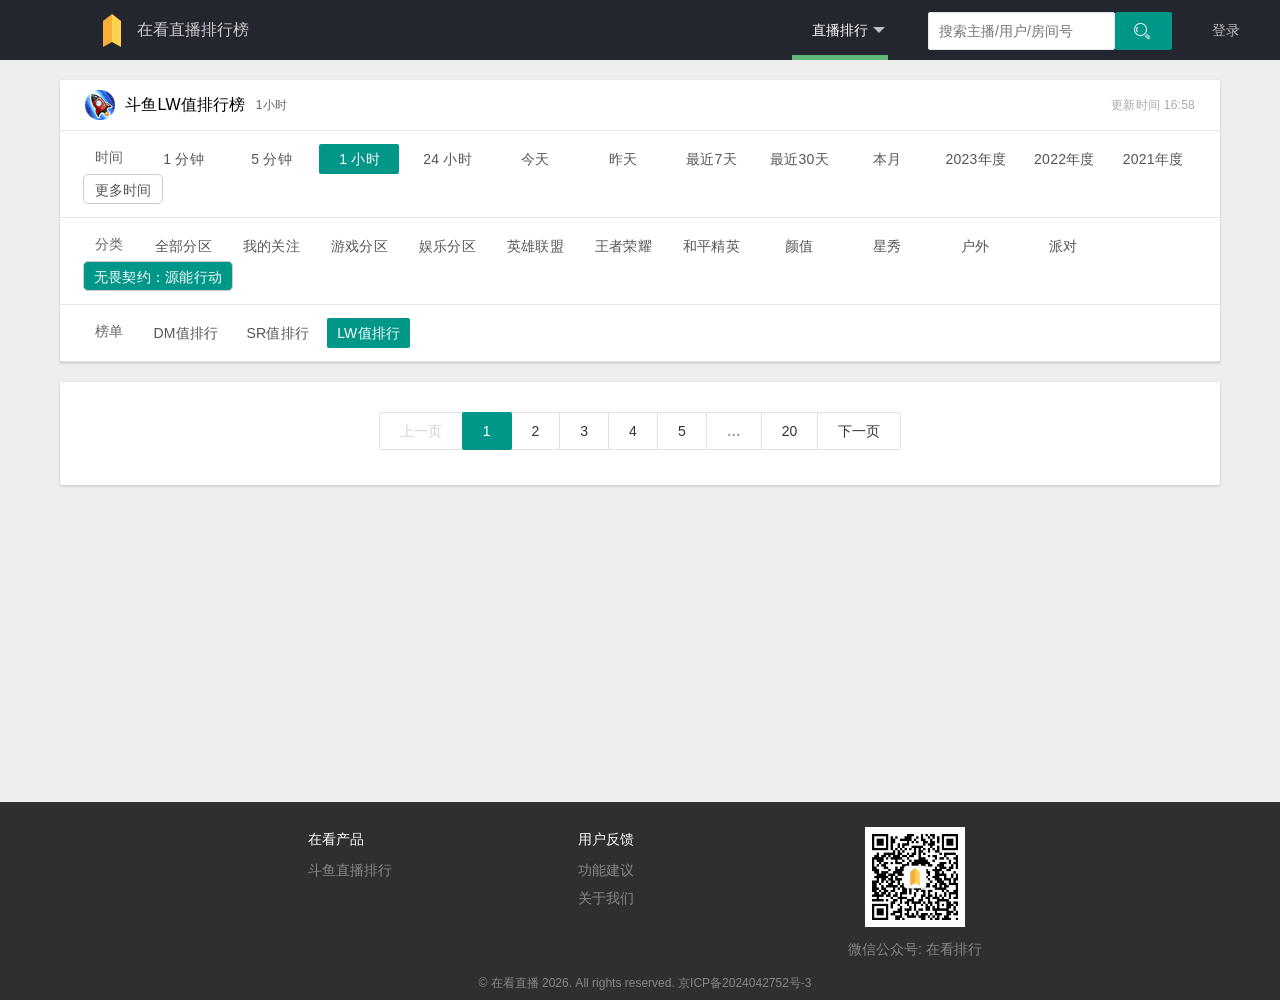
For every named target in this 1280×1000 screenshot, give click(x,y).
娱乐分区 (447, 246)
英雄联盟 (535, 246)
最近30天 (799, 159)
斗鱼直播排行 (350, 870)
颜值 (799, 246)
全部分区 (183, 246)
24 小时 (447, 159)
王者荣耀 (623, 246)
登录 (1226, 30)
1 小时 (359, 159)
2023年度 (975, 159)
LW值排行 (368, 333)
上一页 (421, 431)
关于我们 (606, 898)
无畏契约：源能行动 (158, 277)
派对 (1063, 246)
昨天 (623, 159)
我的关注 (271, 246)
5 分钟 (271, 159)
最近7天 (711, 159)
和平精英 (711, 246)
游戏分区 (359, 246)
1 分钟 (183, 159)
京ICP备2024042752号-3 (744, 983)
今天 (535, 159)
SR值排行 (277, 333)
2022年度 (1064, 159)
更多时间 (123, 190)
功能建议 (606, 870)
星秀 (887, 246)
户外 (975, 246)
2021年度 (1153, 159)
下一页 (859, 431)
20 (790, 431)
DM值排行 (185, 333)
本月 (887, 159)
